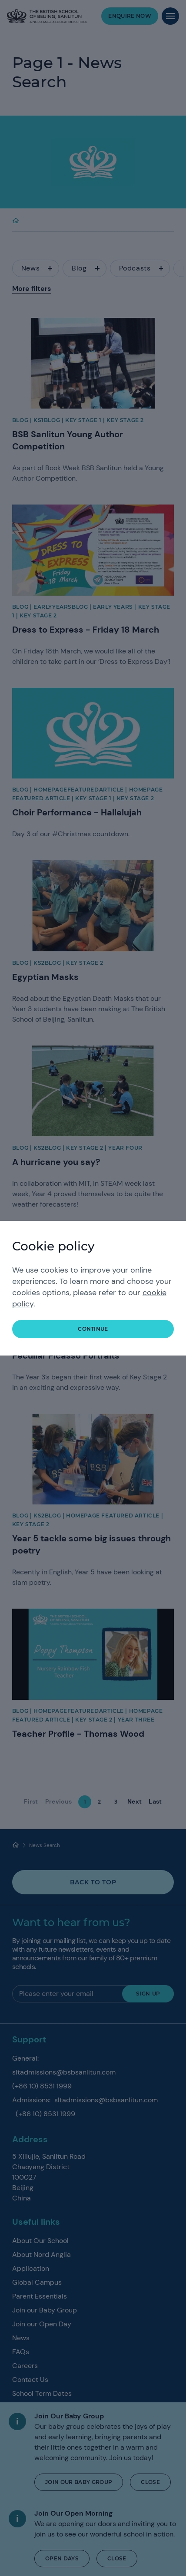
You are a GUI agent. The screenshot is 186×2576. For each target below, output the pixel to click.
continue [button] (93, 1329)
